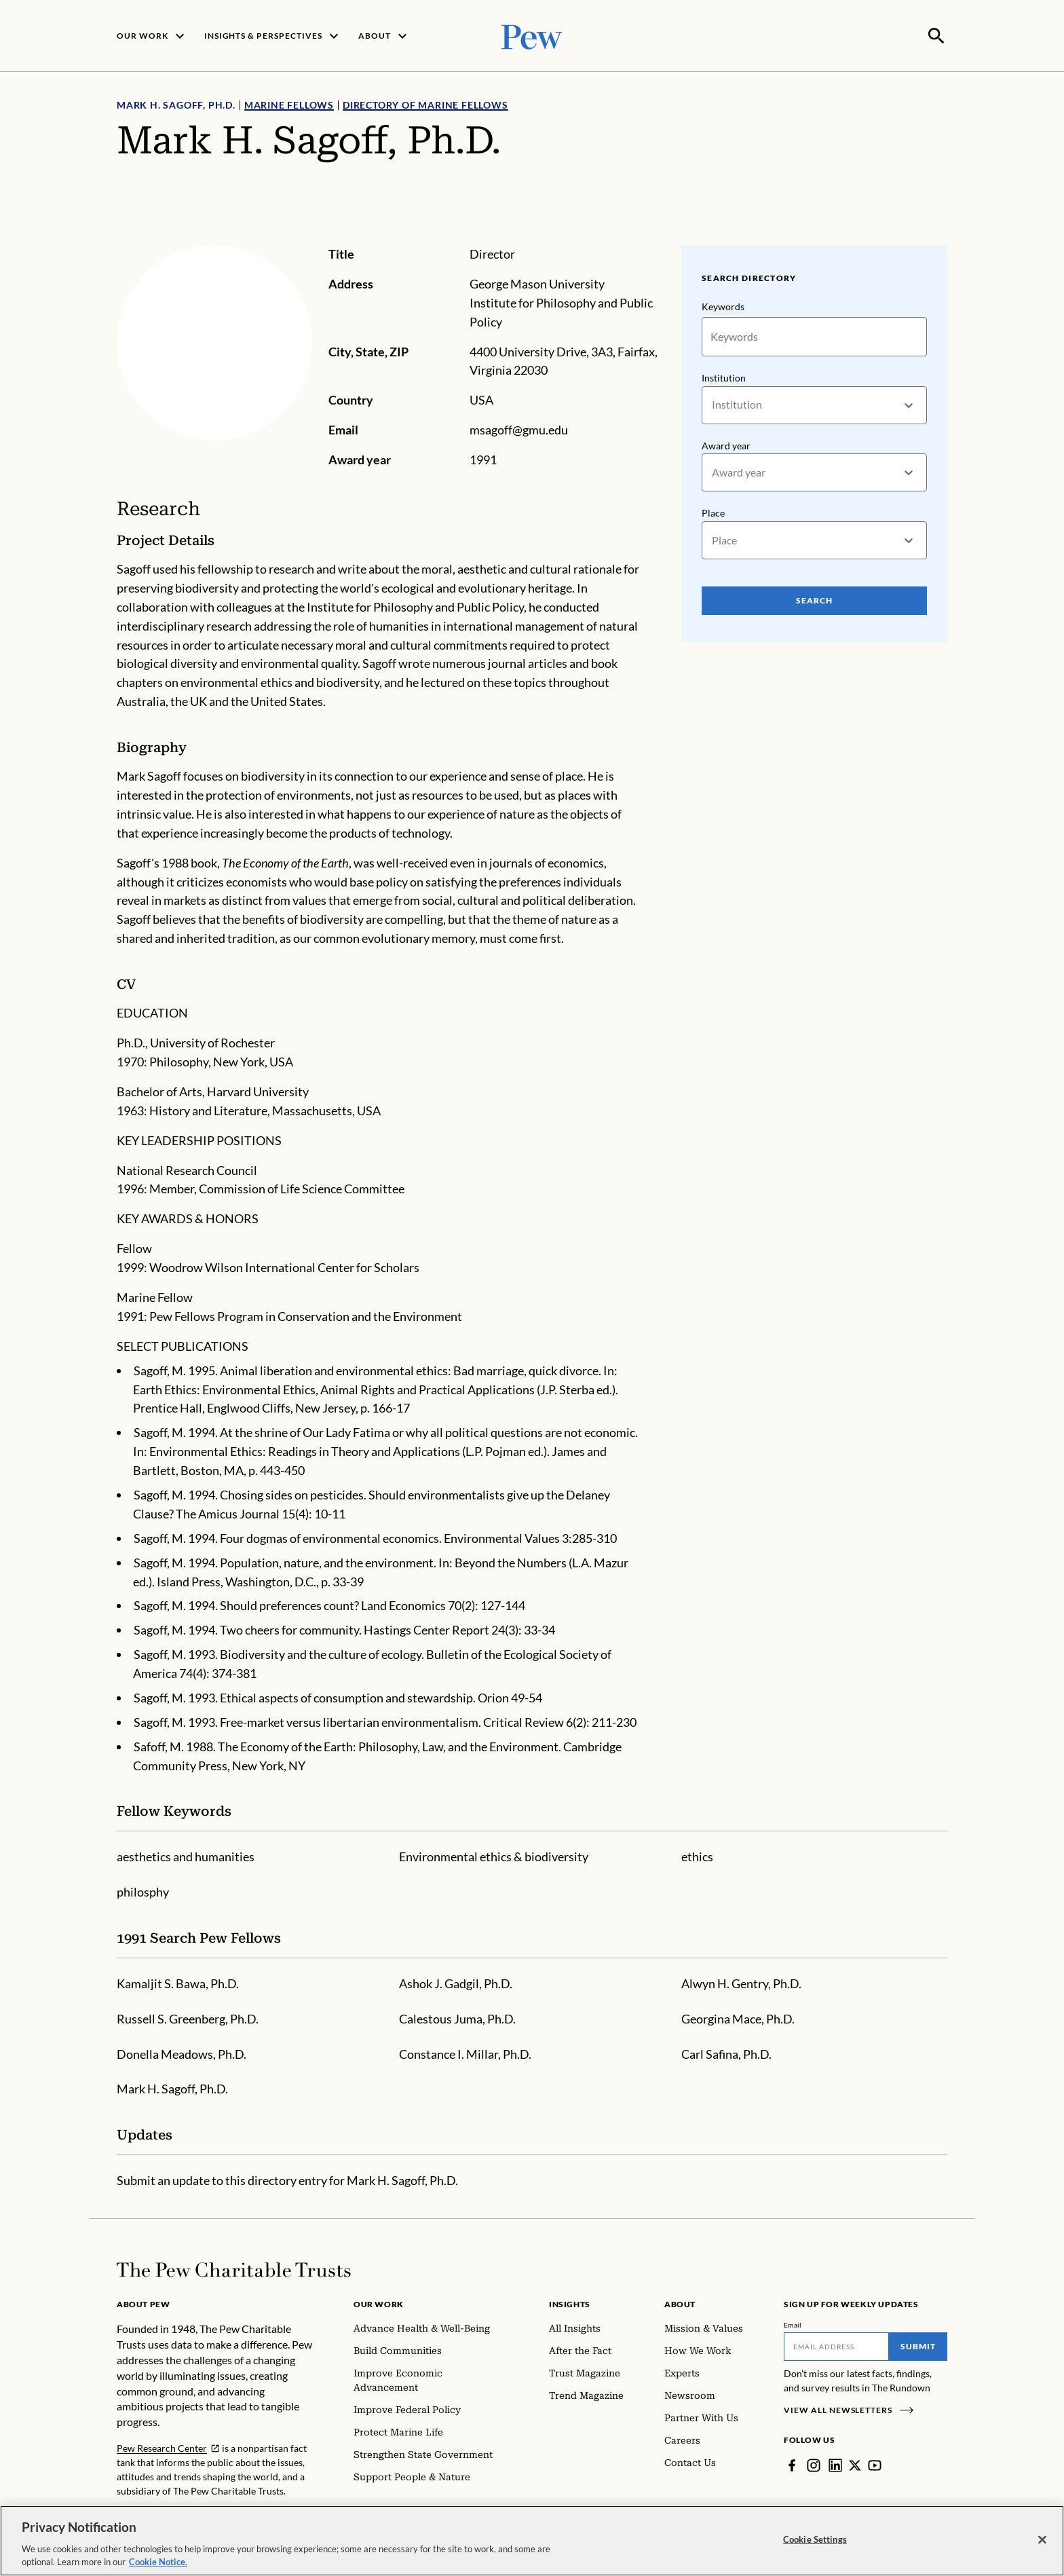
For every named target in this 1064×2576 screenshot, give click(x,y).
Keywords (723, 305)
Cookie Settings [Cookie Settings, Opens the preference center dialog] (815, 2539)
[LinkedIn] (835, 2464)
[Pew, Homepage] (532, 35)
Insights (569, 2303)
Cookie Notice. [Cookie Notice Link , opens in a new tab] (158, 2561)
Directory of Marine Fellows (425, 103)
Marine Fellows (289, 103)
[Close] (1042, 2540)
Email (793, 2323)
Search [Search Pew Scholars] (814, 599)
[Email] (836, 2345)
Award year (726, 444)
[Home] (234, 2268)
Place (713, 511)
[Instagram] (813, 2464)
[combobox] (713, 403)
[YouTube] (875, 2464)
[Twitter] (855, 2464)
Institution (724, 376)
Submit (918, 2345)
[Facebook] (792, 2464)
